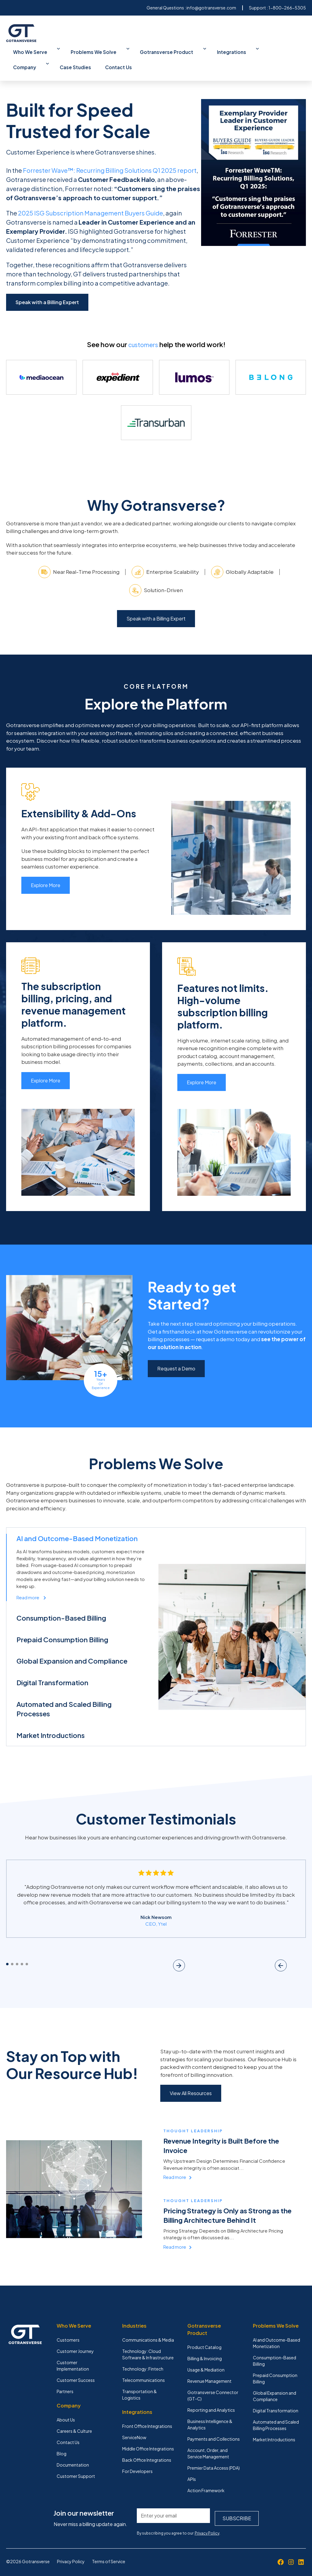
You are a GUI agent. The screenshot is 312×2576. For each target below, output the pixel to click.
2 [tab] (12, 1952)
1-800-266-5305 (287, 7)
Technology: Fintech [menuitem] (142, 2357)
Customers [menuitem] (68, 2328)
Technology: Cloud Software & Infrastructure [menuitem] (148, 2343)
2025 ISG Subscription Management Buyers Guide (90, 194)
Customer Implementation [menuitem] (73, 2354)
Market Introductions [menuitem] (274, 2428)
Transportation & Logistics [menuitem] (139, 2383)
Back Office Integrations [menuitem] (146, 2448)
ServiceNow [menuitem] (134, 2426)
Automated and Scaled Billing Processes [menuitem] (276, 2413)
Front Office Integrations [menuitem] (147, 2414)
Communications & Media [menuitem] (148, 2328)
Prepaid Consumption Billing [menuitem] (275, 2367)
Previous (279, 1952)
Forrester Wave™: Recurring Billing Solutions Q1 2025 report (110, 151)
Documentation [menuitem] (73, 2453)
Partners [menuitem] (65, 2379)
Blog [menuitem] (61, 2442)
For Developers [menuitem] (137, 2459)
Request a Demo (176, 1356)
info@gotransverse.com (211, 7)
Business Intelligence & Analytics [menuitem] (209, 2413)
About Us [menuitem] (66, 2408)
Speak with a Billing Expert (47, 283)
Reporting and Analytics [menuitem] (211, 2398)
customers (143, 326)
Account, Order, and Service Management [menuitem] (208, 2442)
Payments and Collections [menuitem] (213, 2427)
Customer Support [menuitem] (76, 2464)
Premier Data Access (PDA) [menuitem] (213, 2456)
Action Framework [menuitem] (206, 2479)
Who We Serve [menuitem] (28, 50)
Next (298, 1952)
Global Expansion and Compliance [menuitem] (274, 2384)
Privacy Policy (207, 2519)
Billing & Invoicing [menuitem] (204, 2347)
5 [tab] (27, 1952)
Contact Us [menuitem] (292, 50)
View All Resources (191, 2081)
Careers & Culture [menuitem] (74, 2419)
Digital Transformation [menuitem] (275, 2399)
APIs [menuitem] (191, 2467)
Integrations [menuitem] (187, 50)
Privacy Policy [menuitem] (71, 2547)
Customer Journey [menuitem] (75, 2339)
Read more (178, 2165)
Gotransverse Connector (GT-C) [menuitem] (212, 2384)
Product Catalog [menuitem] (204, 2335)
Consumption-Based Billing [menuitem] (274, 2349)
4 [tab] (22, 1952)
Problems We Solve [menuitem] (77, 50)
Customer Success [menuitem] (76, 2368)
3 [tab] (17, 1952)
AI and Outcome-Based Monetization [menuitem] (276, 2331)
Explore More (45, 872)
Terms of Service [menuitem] (108, 2547)
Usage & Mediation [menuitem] (206, 2358)
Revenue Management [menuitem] (209, 2369)
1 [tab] (7, 1952)
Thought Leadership (195, 2118)
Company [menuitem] (224, 50)
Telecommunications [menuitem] (143, 2368)
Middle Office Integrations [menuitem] (148, 2437)
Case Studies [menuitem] (259, 50)
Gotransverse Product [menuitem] (136, 50)
